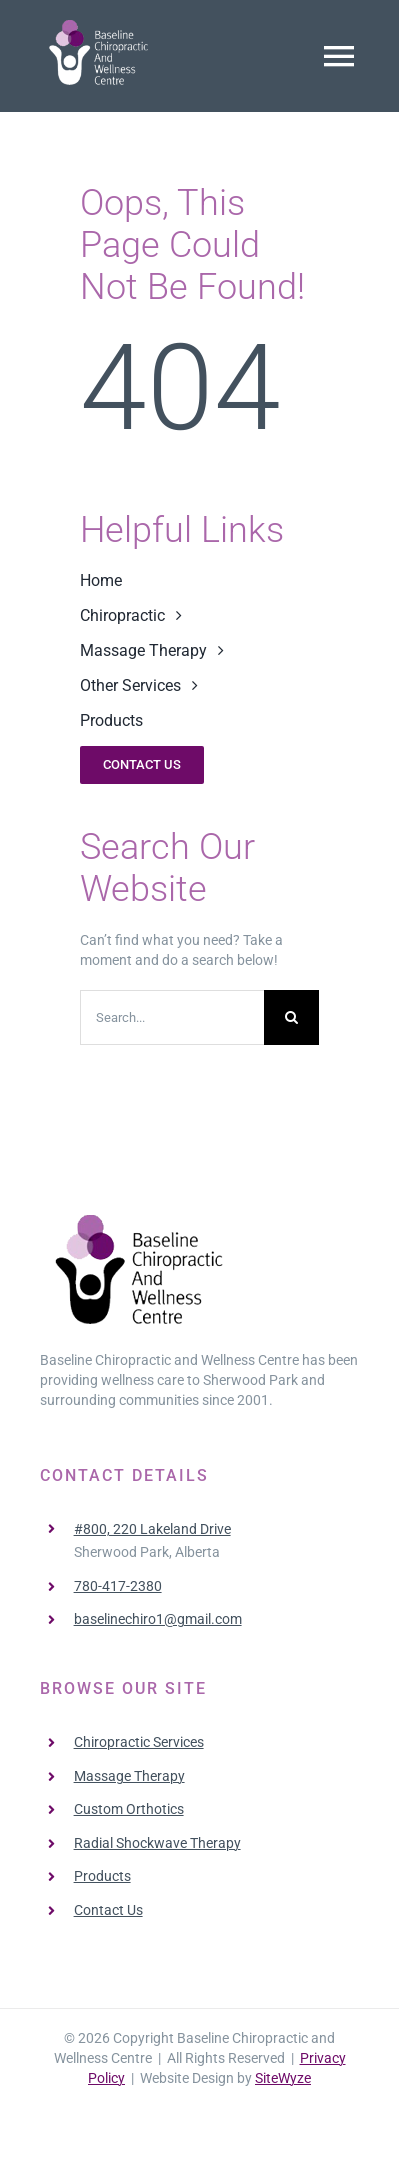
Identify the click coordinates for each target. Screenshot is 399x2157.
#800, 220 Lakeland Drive (152, 1529)
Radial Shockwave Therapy (157, 1843)
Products (102, 1876)
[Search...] (172, 1017)
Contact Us (108, 1910)
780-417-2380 (118, 1586)
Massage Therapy (129, 1776)
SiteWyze (283, 2078)
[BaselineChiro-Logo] (100, 27)
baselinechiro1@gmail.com (158, 1619)
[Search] (291, 1017)
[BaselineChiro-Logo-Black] (141, 1222)
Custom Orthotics (129, 1809)
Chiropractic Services (139, 1742)
